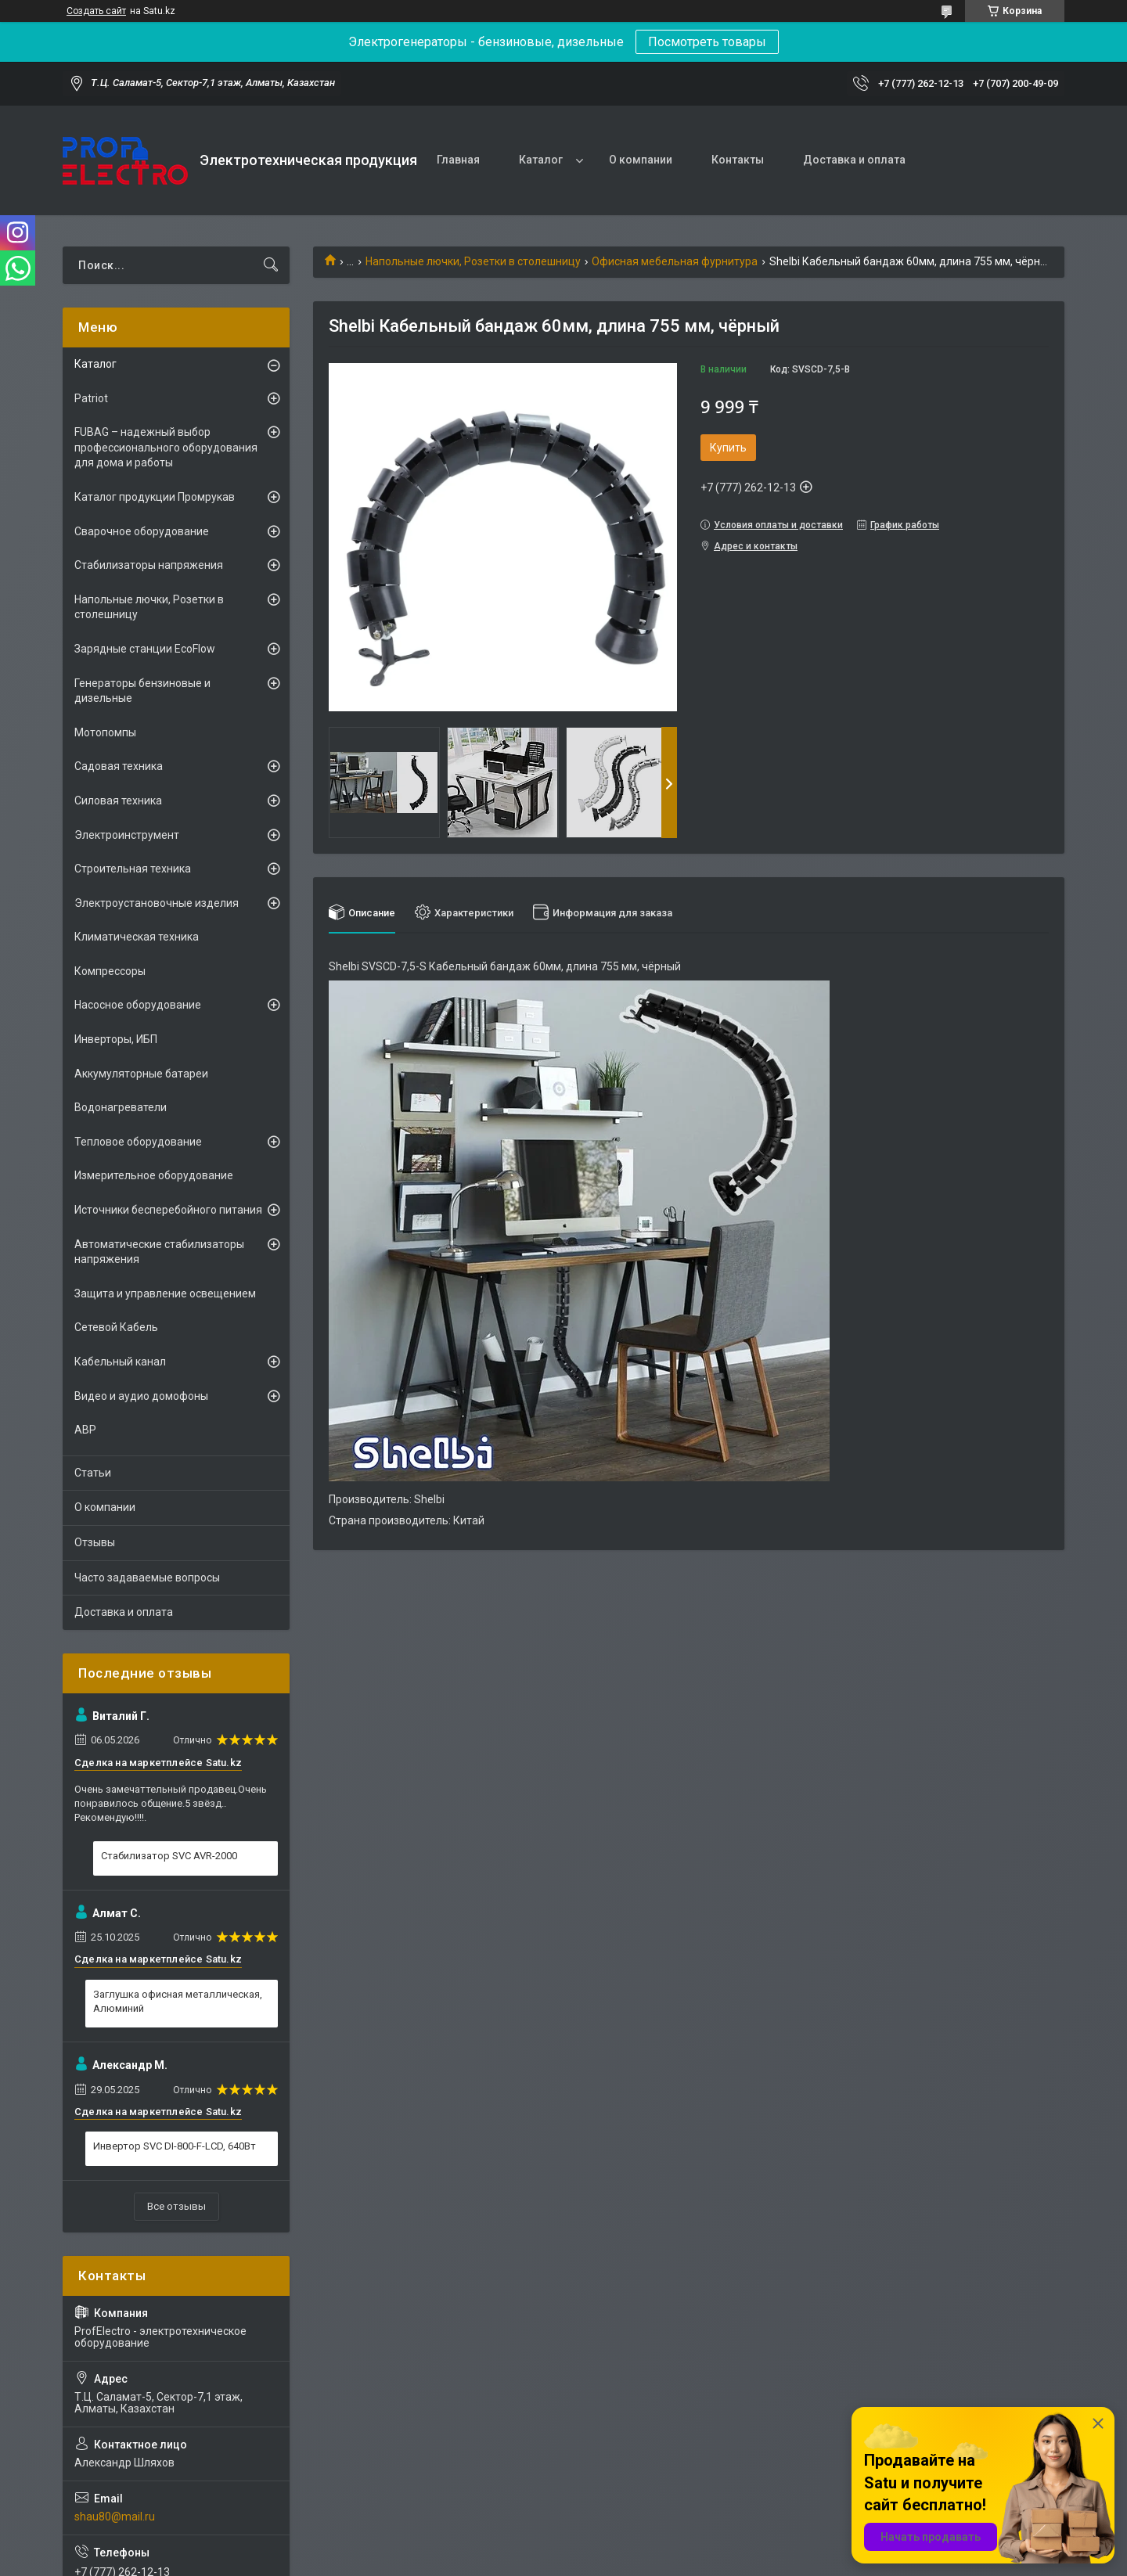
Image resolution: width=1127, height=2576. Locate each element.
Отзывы (94, 1542)
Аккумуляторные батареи (141, 1073)
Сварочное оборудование (141, 531)
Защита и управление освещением (165, 1293)
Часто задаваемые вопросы (147, 1577)
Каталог (541, 159)
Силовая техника (118, 800)
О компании (640, 159)
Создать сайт (96, 10)
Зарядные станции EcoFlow (144, 648)
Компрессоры (110, 971)
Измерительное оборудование (153, 1175)
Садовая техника (118, 766)
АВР (85, 1429)
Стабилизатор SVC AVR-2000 (169, 1856)
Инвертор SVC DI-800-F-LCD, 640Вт (174, 2146)
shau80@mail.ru (114, 2516)
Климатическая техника (136, 936)
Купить (728, 447)
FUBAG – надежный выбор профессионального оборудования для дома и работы (165, 447)
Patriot (91, 398)
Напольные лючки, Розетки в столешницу (473, 261)
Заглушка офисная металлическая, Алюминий (177, 2001)
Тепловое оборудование (138, 1141)
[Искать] (271, 265)
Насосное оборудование (137, 1004)
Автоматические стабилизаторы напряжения (159, 1252)
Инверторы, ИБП (115, 1039)
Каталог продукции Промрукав (154, 497)
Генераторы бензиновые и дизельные (142, 691)
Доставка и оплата (854, 159)
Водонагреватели (120, 1107)
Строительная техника (132, 868)
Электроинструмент (126, 835)
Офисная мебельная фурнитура (675, 261)
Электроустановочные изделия (156, 903)
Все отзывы (176, 2206)
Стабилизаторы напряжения (148, 565)
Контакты (737, 159)
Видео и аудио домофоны (141, 1396)
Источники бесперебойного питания (168, 1209)
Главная (458, 159)
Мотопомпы (105, 732)
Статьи (92, 1472)
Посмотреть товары (707, 41)
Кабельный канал (120, 1361)
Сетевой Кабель (116, 1327)
